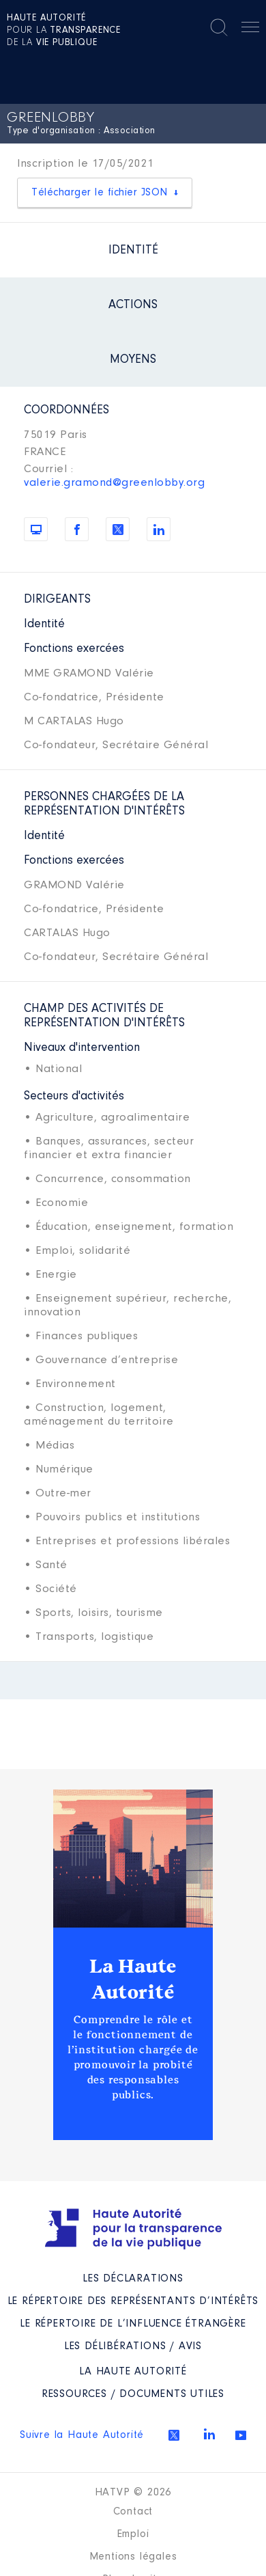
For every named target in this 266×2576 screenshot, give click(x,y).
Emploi (133, 2534)
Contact (133, 2511)
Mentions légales (133, 2556)
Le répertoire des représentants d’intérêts (133, 2301)
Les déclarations (133, 2278)
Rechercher (219, 27)
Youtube (240, 2435)
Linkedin (209, 2433)
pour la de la (64, 31)
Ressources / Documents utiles (133, 2394)
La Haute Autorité (133, 1979)
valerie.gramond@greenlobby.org (114, 483)
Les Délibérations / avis (133, 2346)
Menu (250, 29)
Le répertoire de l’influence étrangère (133, 2323)
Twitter (173, 2435)
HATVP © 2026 (133, 2492)
